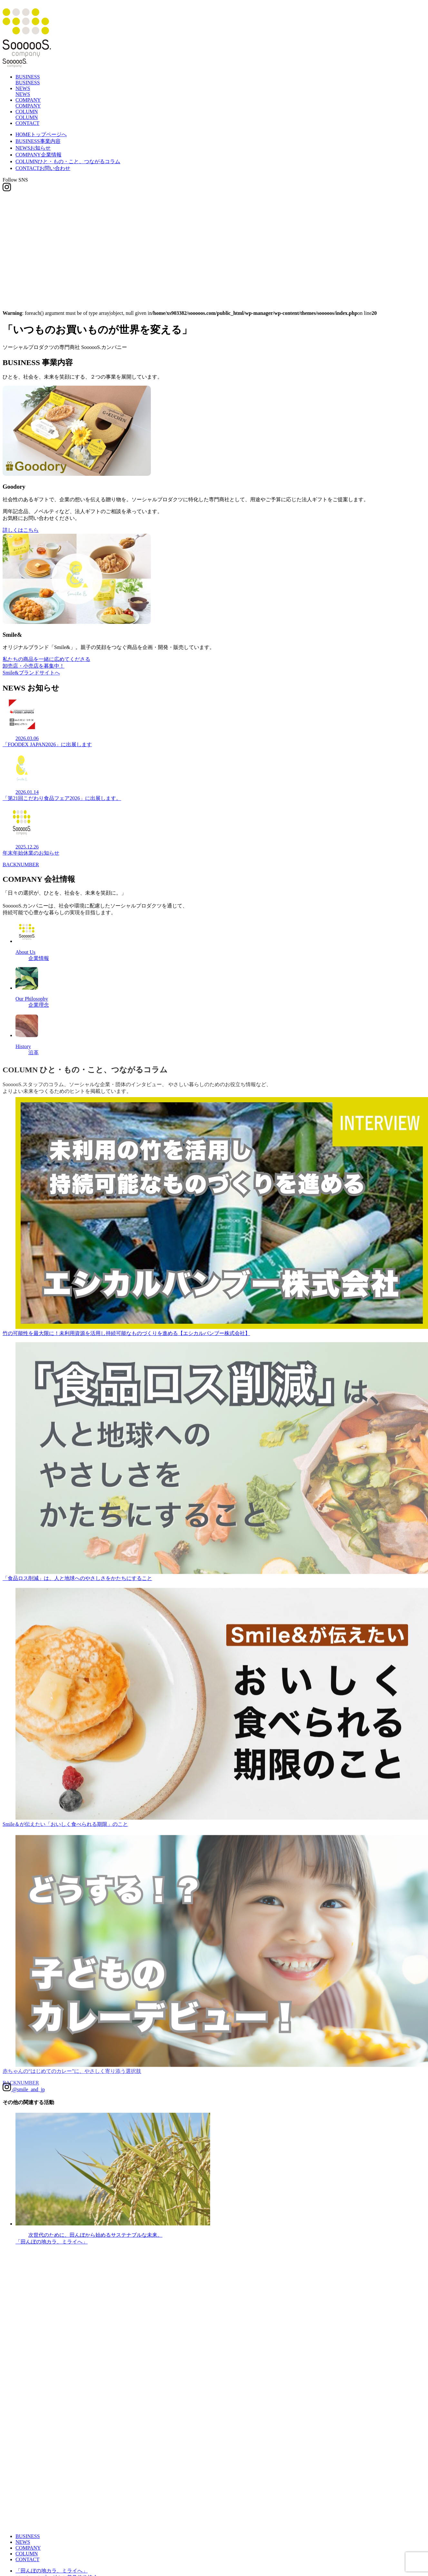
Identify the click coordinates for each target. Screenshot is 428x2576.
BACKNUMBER (21, 869)
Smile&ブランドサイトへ (31, 675)
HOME (41, 134)
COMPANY (38, 154)
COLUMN (67, 161)
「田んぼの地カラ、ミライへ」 (51, 2570)
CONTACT (27, 123)
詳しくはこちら (21, 531)
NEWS (33, 148)
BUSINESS (38, 141)
